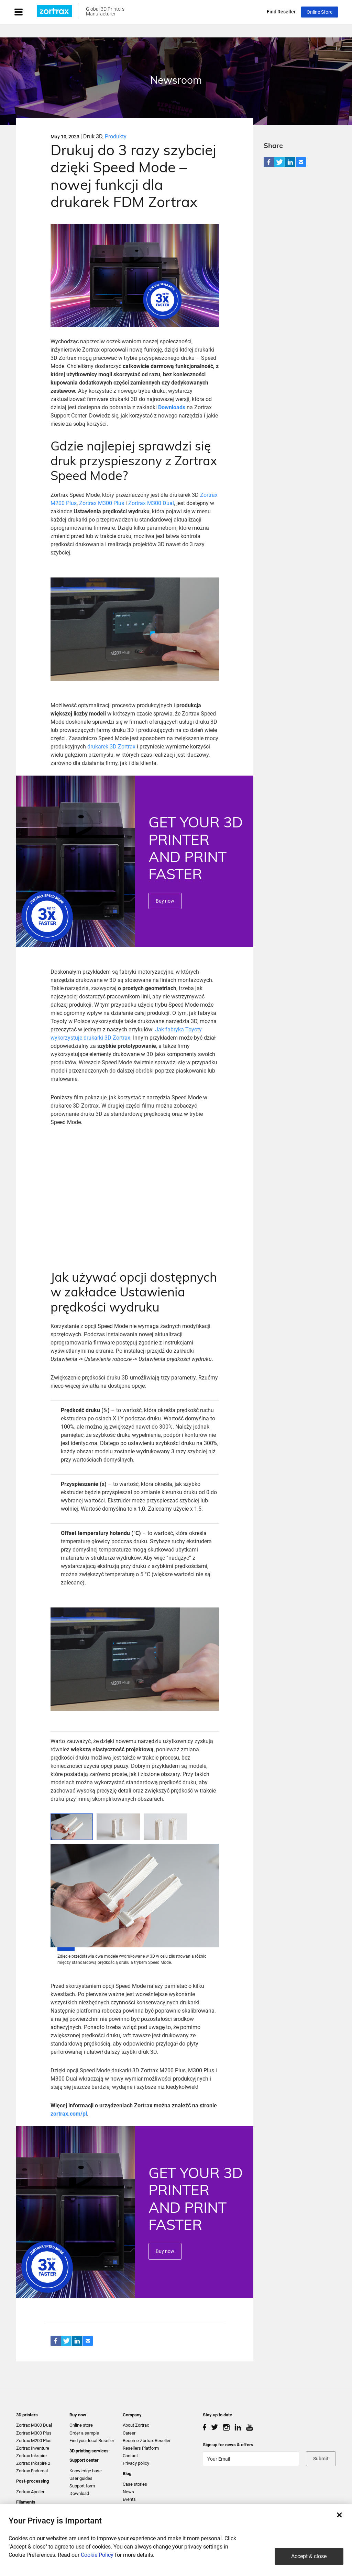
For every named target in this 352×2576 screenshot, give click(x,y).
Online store (81, 2425)
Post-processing (32, 2481)
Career (129, 2433)
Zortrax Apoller (30, 2491)
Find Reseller (281, 11)
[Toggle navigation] (25, 12)
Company (132, 2414)
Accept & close (309, 2556)
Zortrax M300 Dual (151, 503)
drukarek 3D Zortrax (111, 746)
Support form (82, 2485)
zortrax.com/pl (69, 2113)
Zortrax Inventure (32, 2448)
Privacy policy (136, 2463)
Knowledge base (85, 2470)
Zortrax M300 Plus (101, 503)
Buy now (165, 901)
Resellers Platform (141, 2448)
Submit (321, 2458)
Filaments (25, 2502)
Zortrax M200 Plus (34, 2440)
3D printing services (89, 2450)
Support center (84, 2460)
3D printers (27, 2414)
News (128, 2491)
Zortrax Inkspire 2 (33, 2463)
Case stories (135, 2484)
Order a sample (84, 2433)
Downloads (171, 407)
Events (129, 2499)
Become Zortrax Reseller (146, 2440)
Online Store (319, 12)
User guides (80, 2478)
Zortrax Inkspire (31, 2455)
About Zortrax (136, 2425)
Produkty (115, 136)
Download (79, 2493)
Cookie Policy (97, 2555)
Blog (127, 2473)
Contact (130, 2455)
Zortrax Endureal (32, 2470)
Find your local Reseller (91, 2440)
